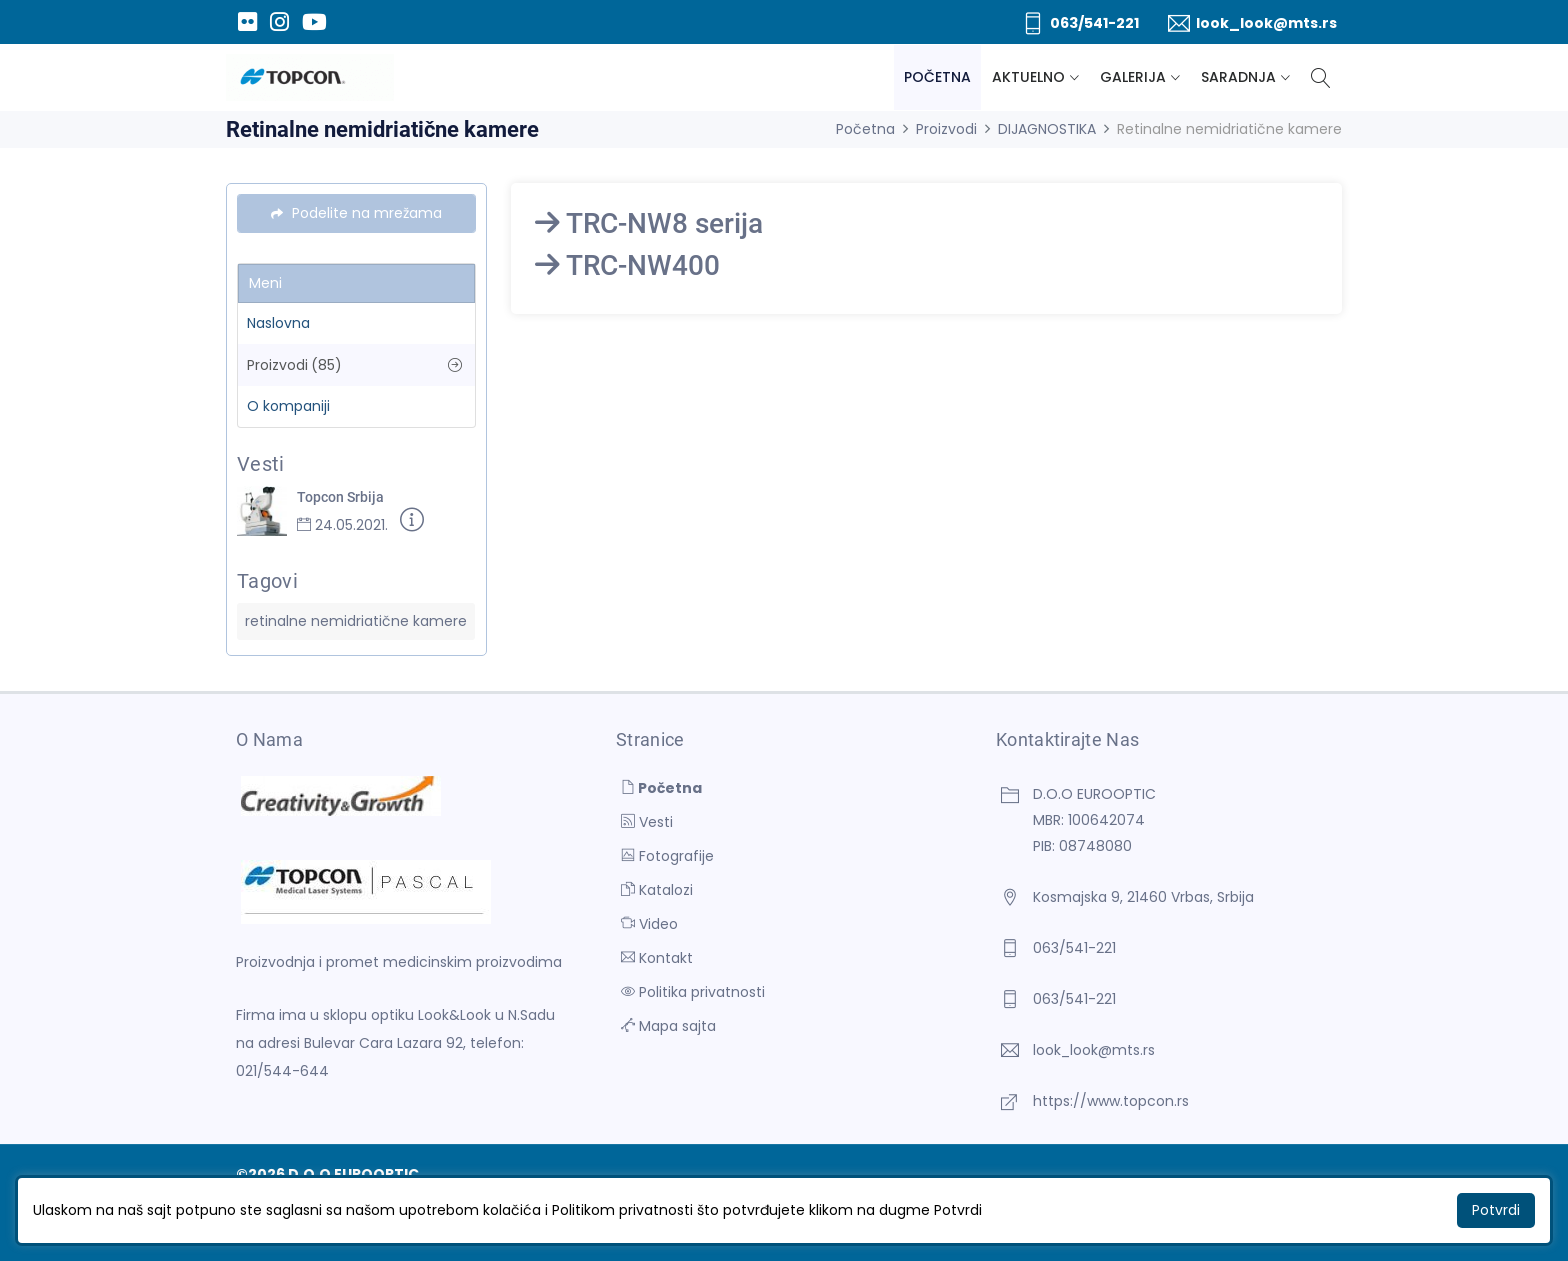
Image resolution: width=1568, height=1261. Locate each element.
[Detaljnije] (412, 523)
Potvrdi (1496, 1210)
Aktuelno (1028, 77)
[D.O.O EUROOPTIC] (310, 77)
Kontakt (657, 958)
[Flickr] (247, 22)
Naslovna (278, 323)
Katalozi (657, 890)
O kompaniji (288, 406)
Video (649, 924)
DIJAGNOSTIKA (1047, 129)
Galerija (1133, 77)
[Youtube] (314, 22)
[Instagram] (279, 22)
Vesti (647, 822)
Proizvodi (946, 129)
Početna (937, 77)
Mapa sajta (668, 1026)
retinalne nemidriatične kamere (356, 621)
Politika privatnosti (693, 992)
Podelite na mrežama (356, 213)
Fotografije (667, 856)
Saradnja (1238, 77)
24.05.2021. (342, 525)
